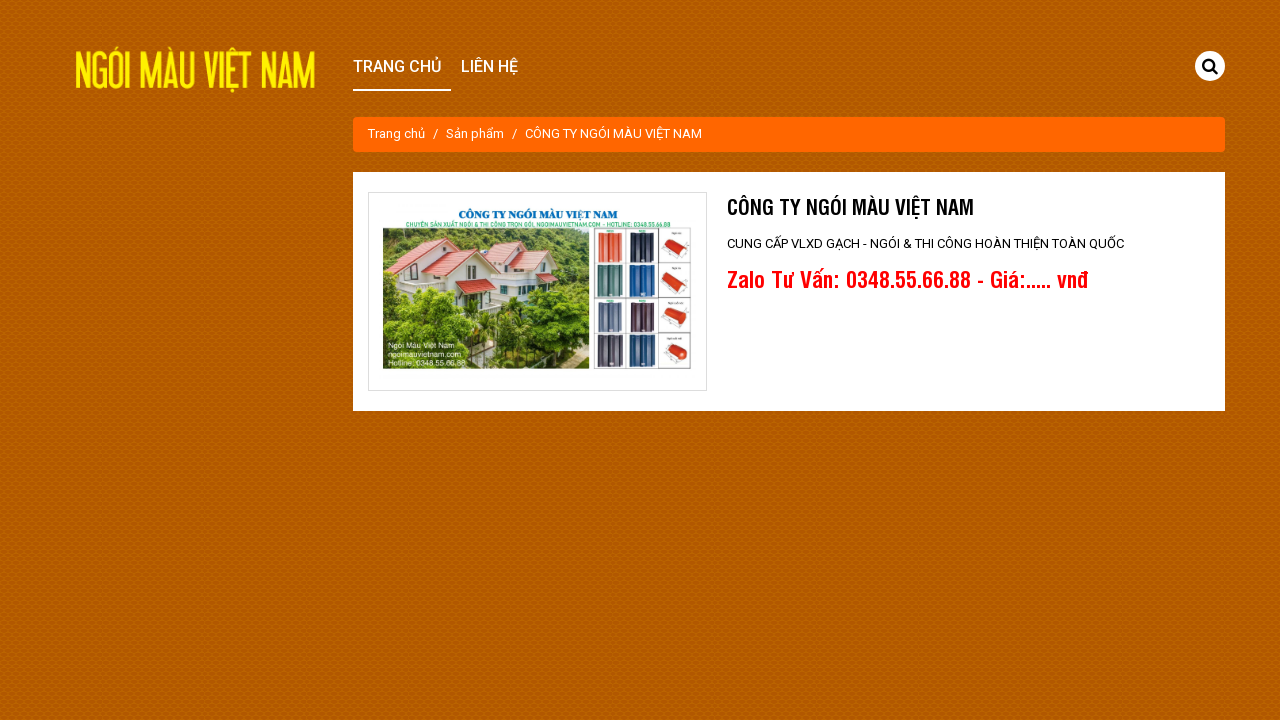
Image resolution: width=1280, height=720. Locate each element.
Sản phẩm (475, 133)
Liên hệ (489, 66)
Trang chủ (396, 133)
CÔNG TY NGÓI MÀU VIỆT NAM (613, 133)
